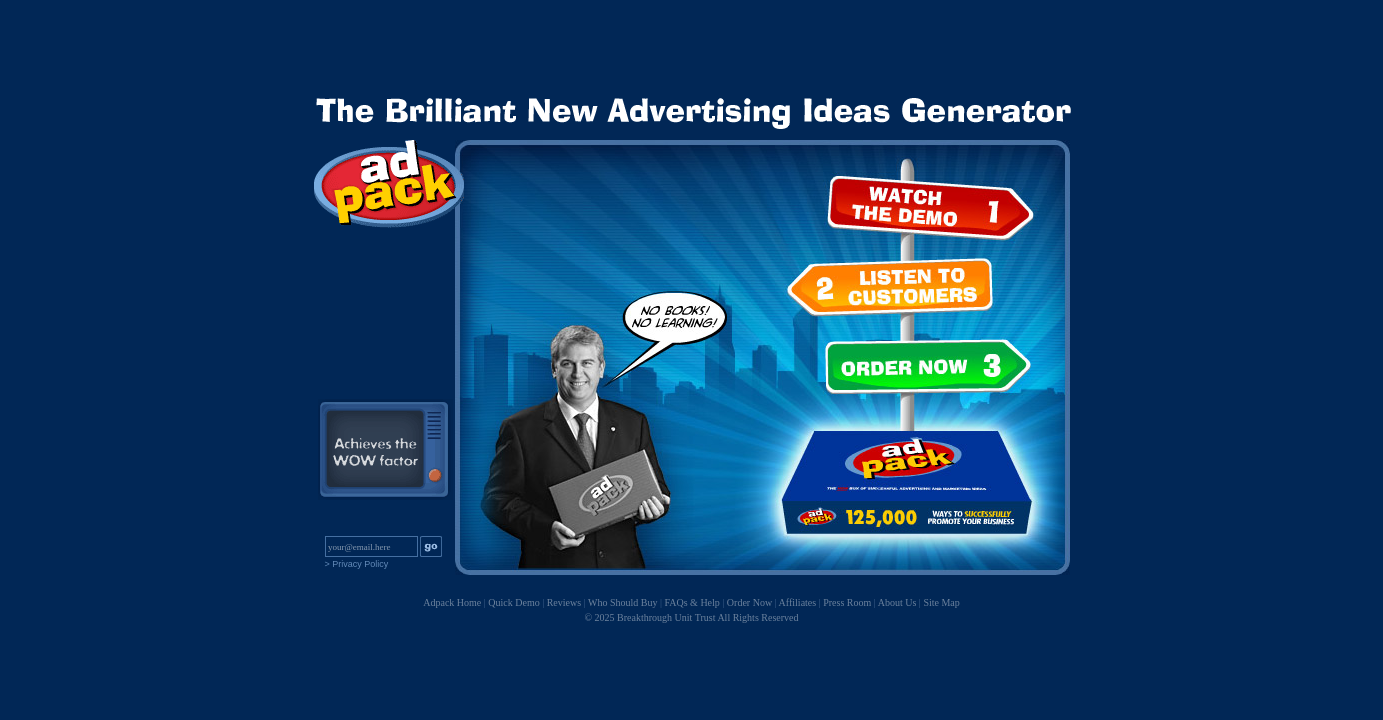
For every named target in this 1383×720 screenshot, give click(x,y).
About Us (897, 602)
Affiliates (798, 602)
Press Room (847, 602)
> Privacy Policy (357, 564)
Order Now (749, 602)
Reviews (564, 602)
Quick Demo (513, 602)
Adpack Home (452, 602)
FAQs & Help (691, 602)
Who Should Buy (622, 602)
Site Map (941, 602)
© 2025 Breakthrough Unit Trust (650, 617)
